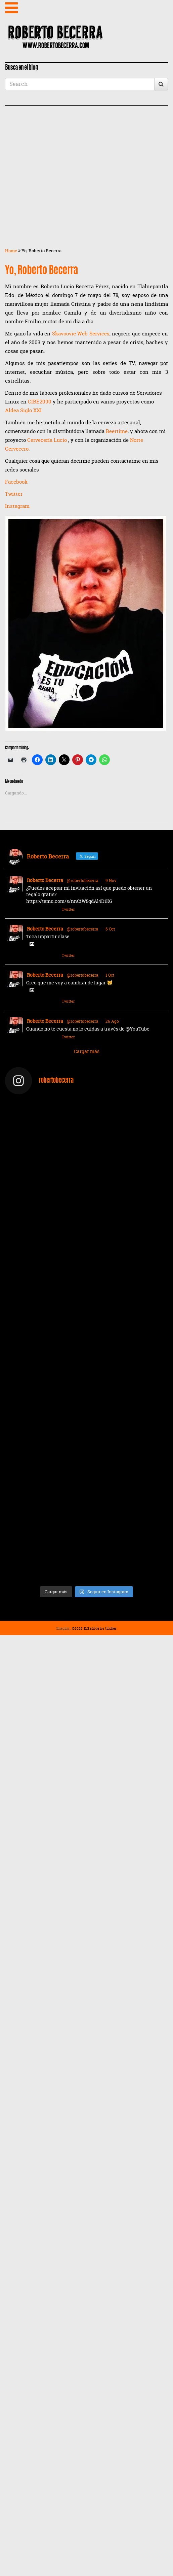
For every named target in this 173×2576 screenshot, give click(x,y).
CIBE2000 (39, 401)
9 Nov (111, 880)
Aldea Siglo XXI (23, 410)
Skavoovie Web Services (81, 333)
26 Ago (112, 1021)
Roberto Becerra (45, 880)
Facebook (16, 481)
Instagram (17, 506)
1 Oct (109, 975)
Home (11, 251)
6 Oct (110, 929)
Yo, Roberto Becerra (41, 271)
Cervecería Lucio (47, 440)
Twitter (14, 493)
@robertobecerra (82, 880)
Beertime (117, 431)
